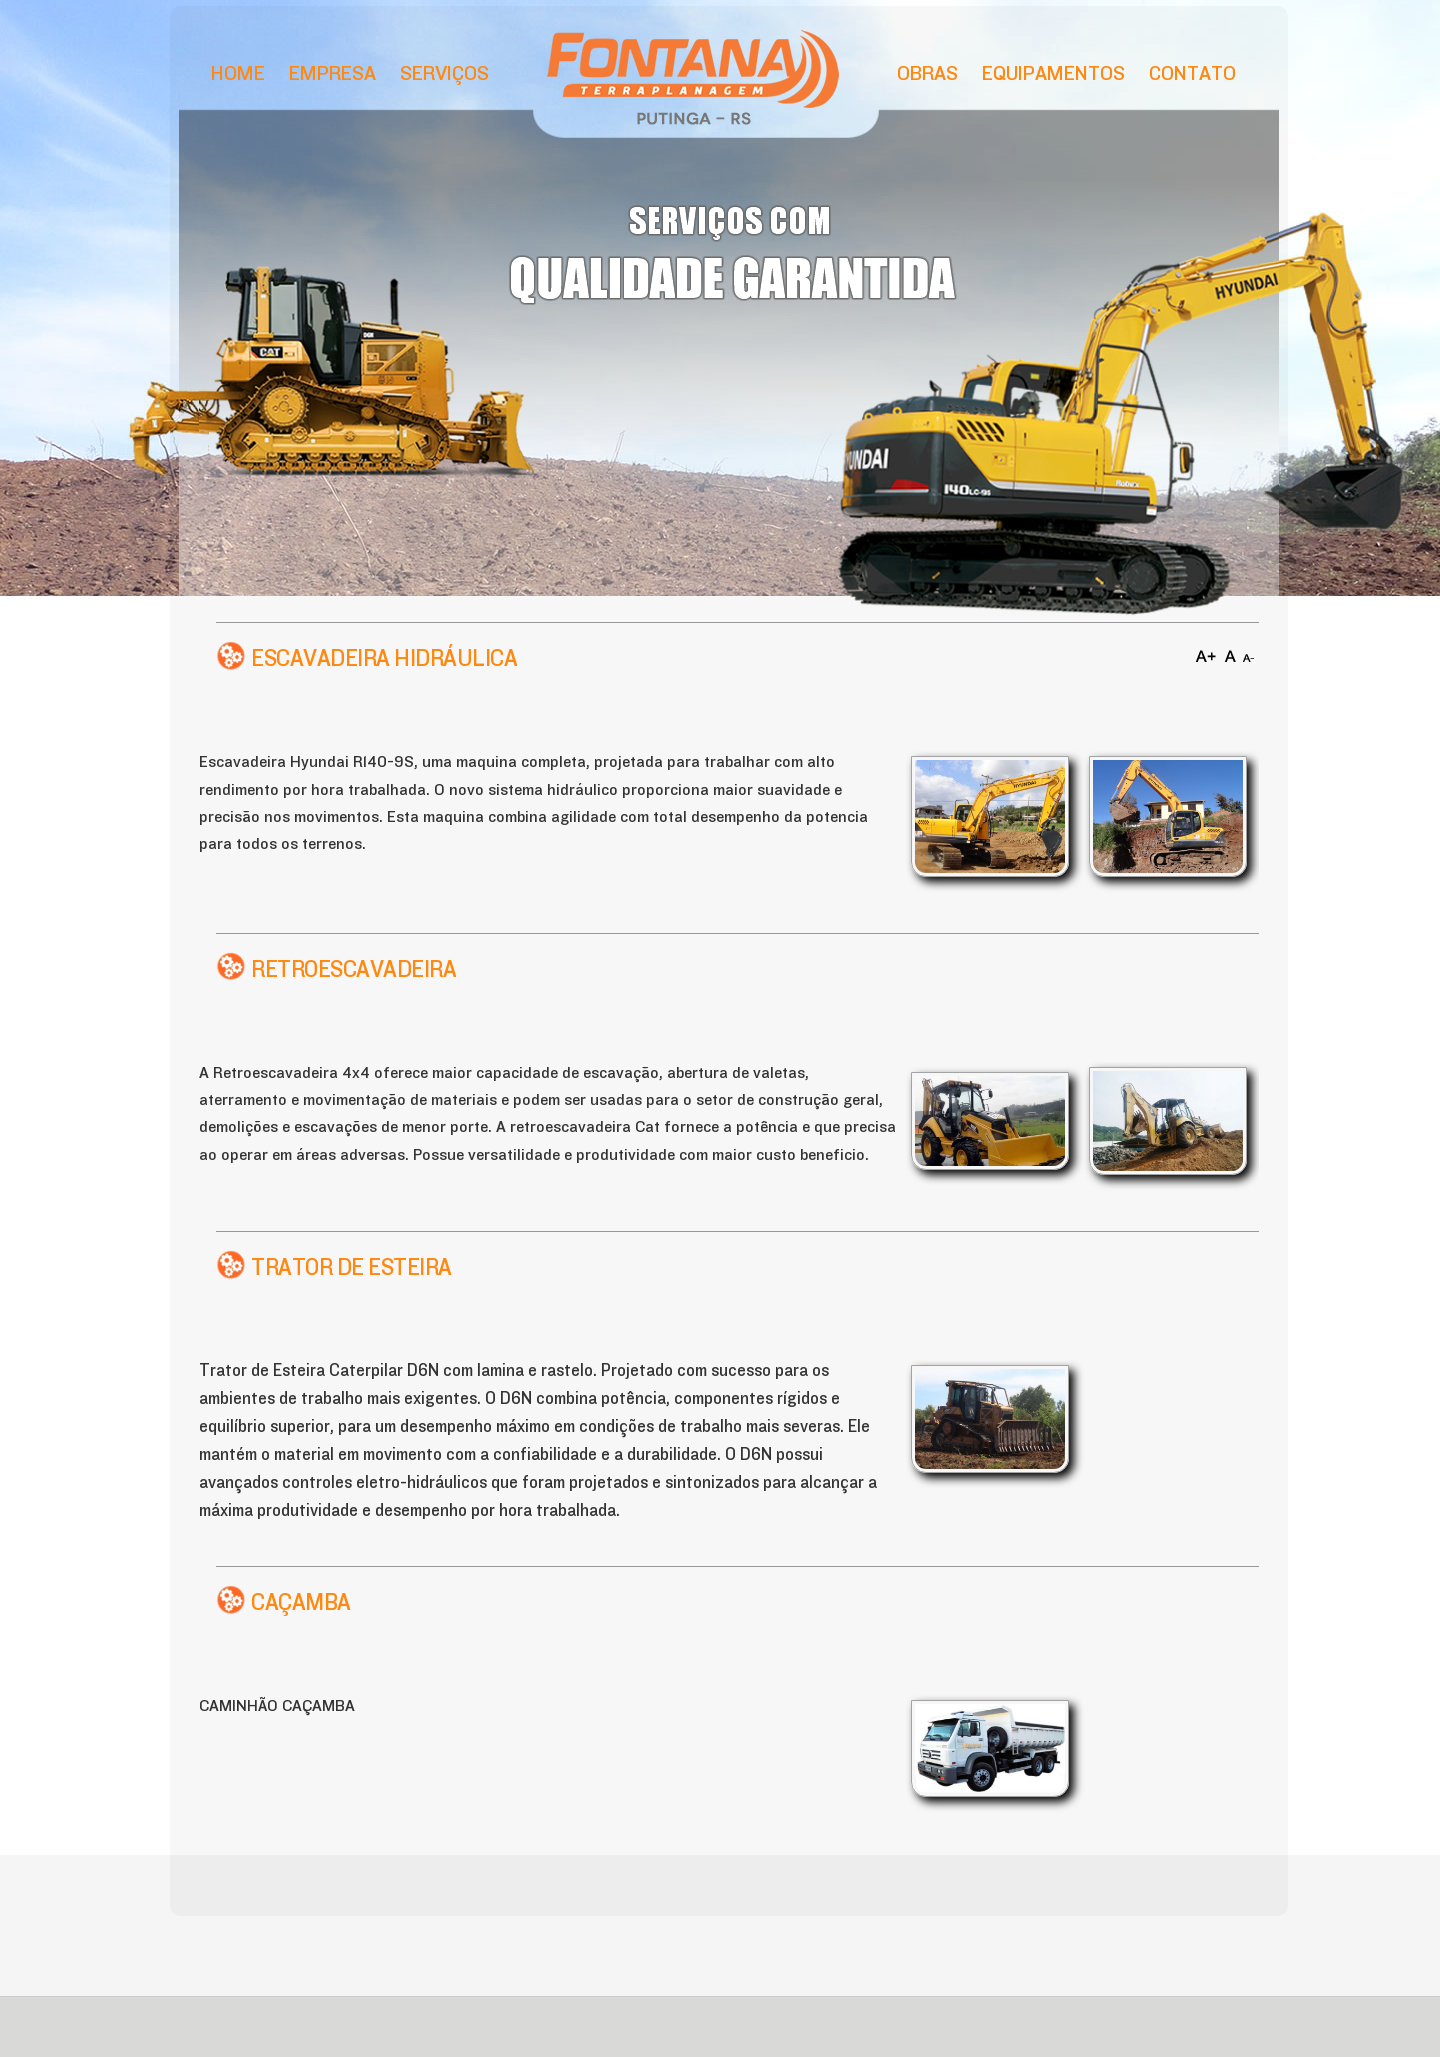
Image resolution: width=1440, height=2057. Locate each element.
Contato (1192, 73)
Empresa (332, 73)
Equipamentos (1053, 73)
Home (238, 73)
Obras (927, 73)
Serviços (444, 73)
